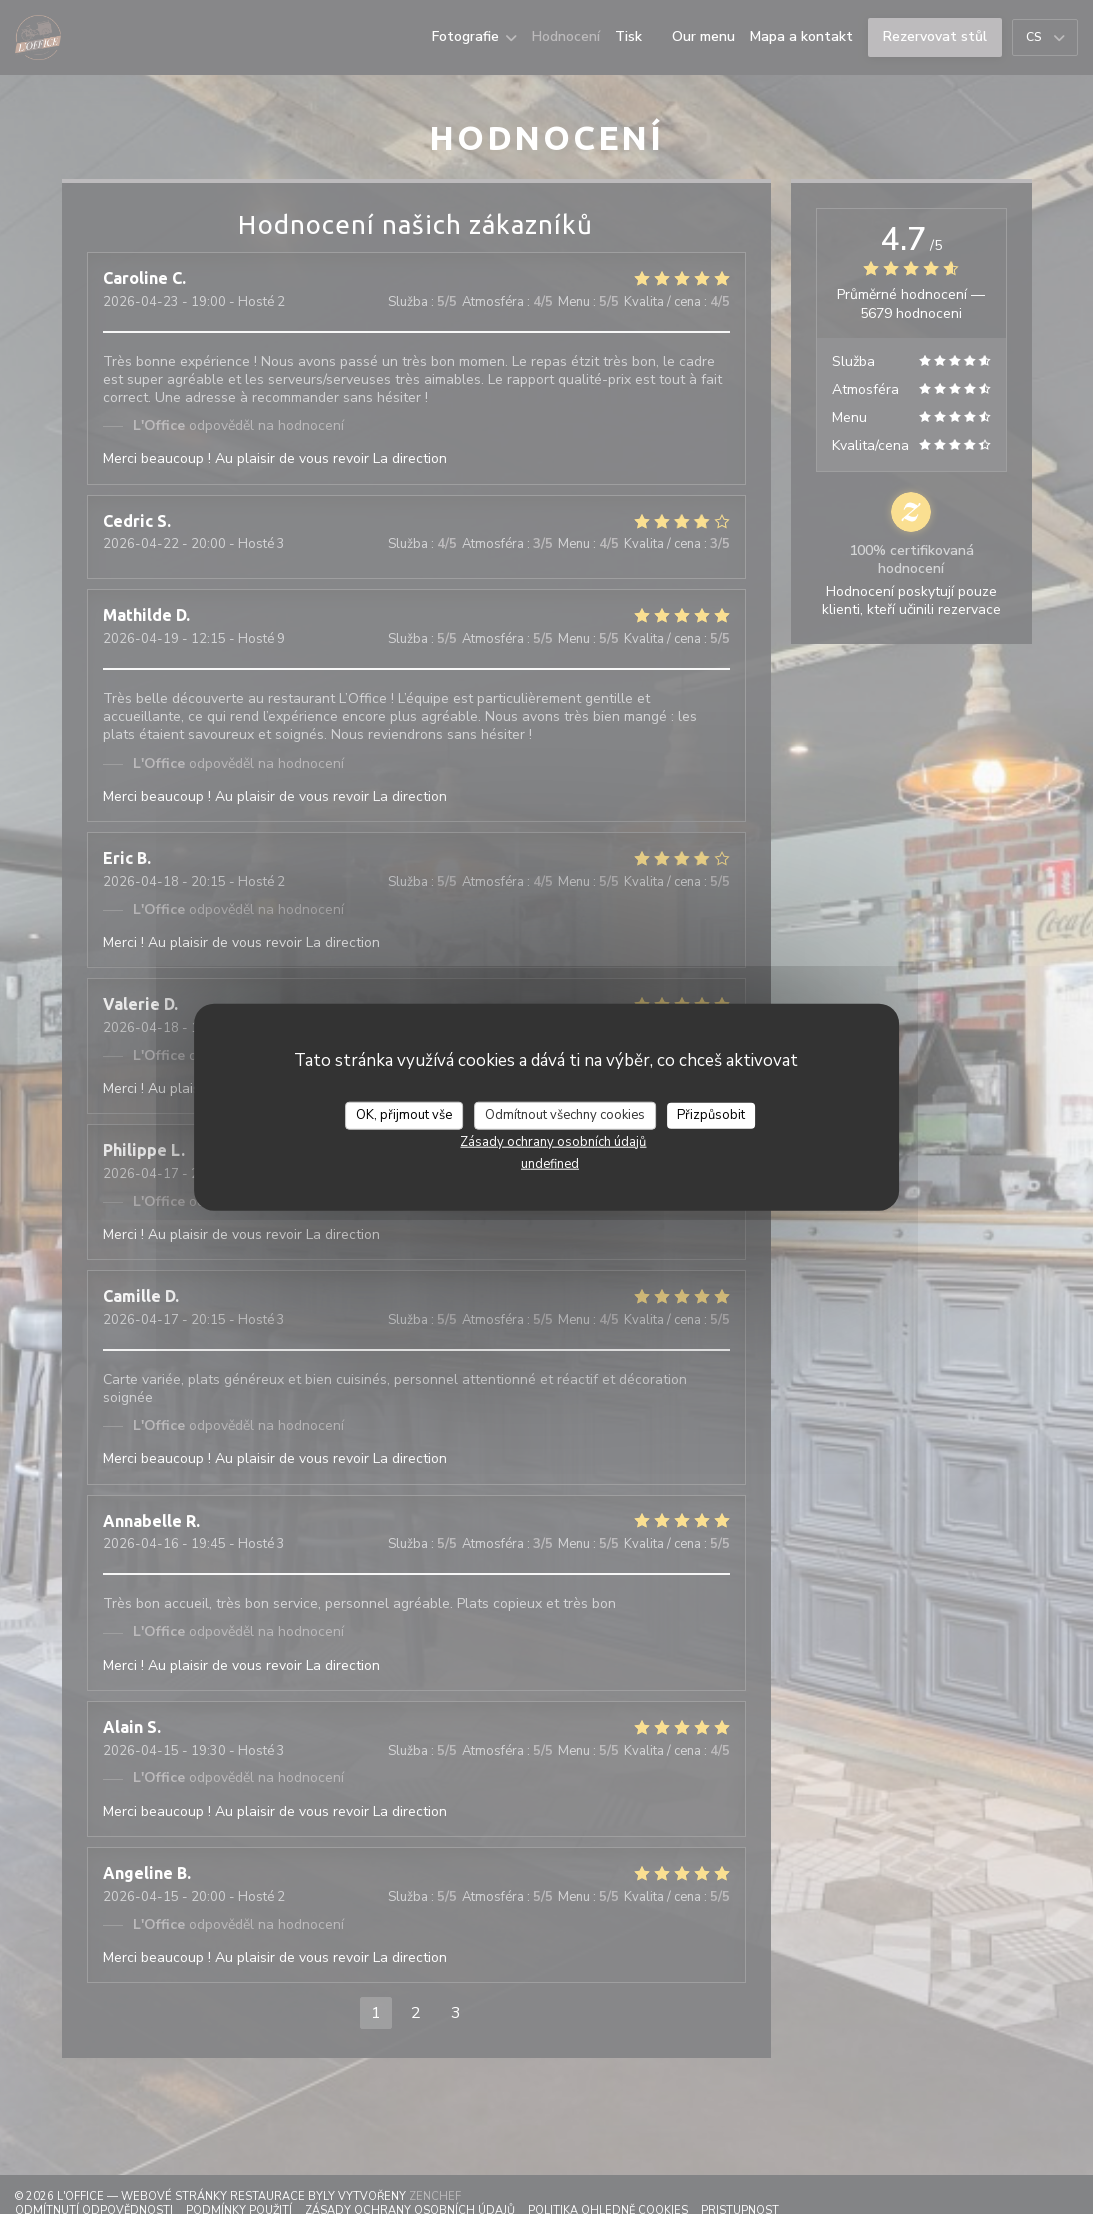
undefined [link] (550, 1163)
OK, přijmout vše (404, 1115)
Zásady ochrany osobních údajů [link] (553, 1141)
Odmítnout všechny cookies (565, 1115)
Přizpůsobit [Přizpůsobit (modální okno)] (711, 1115)
